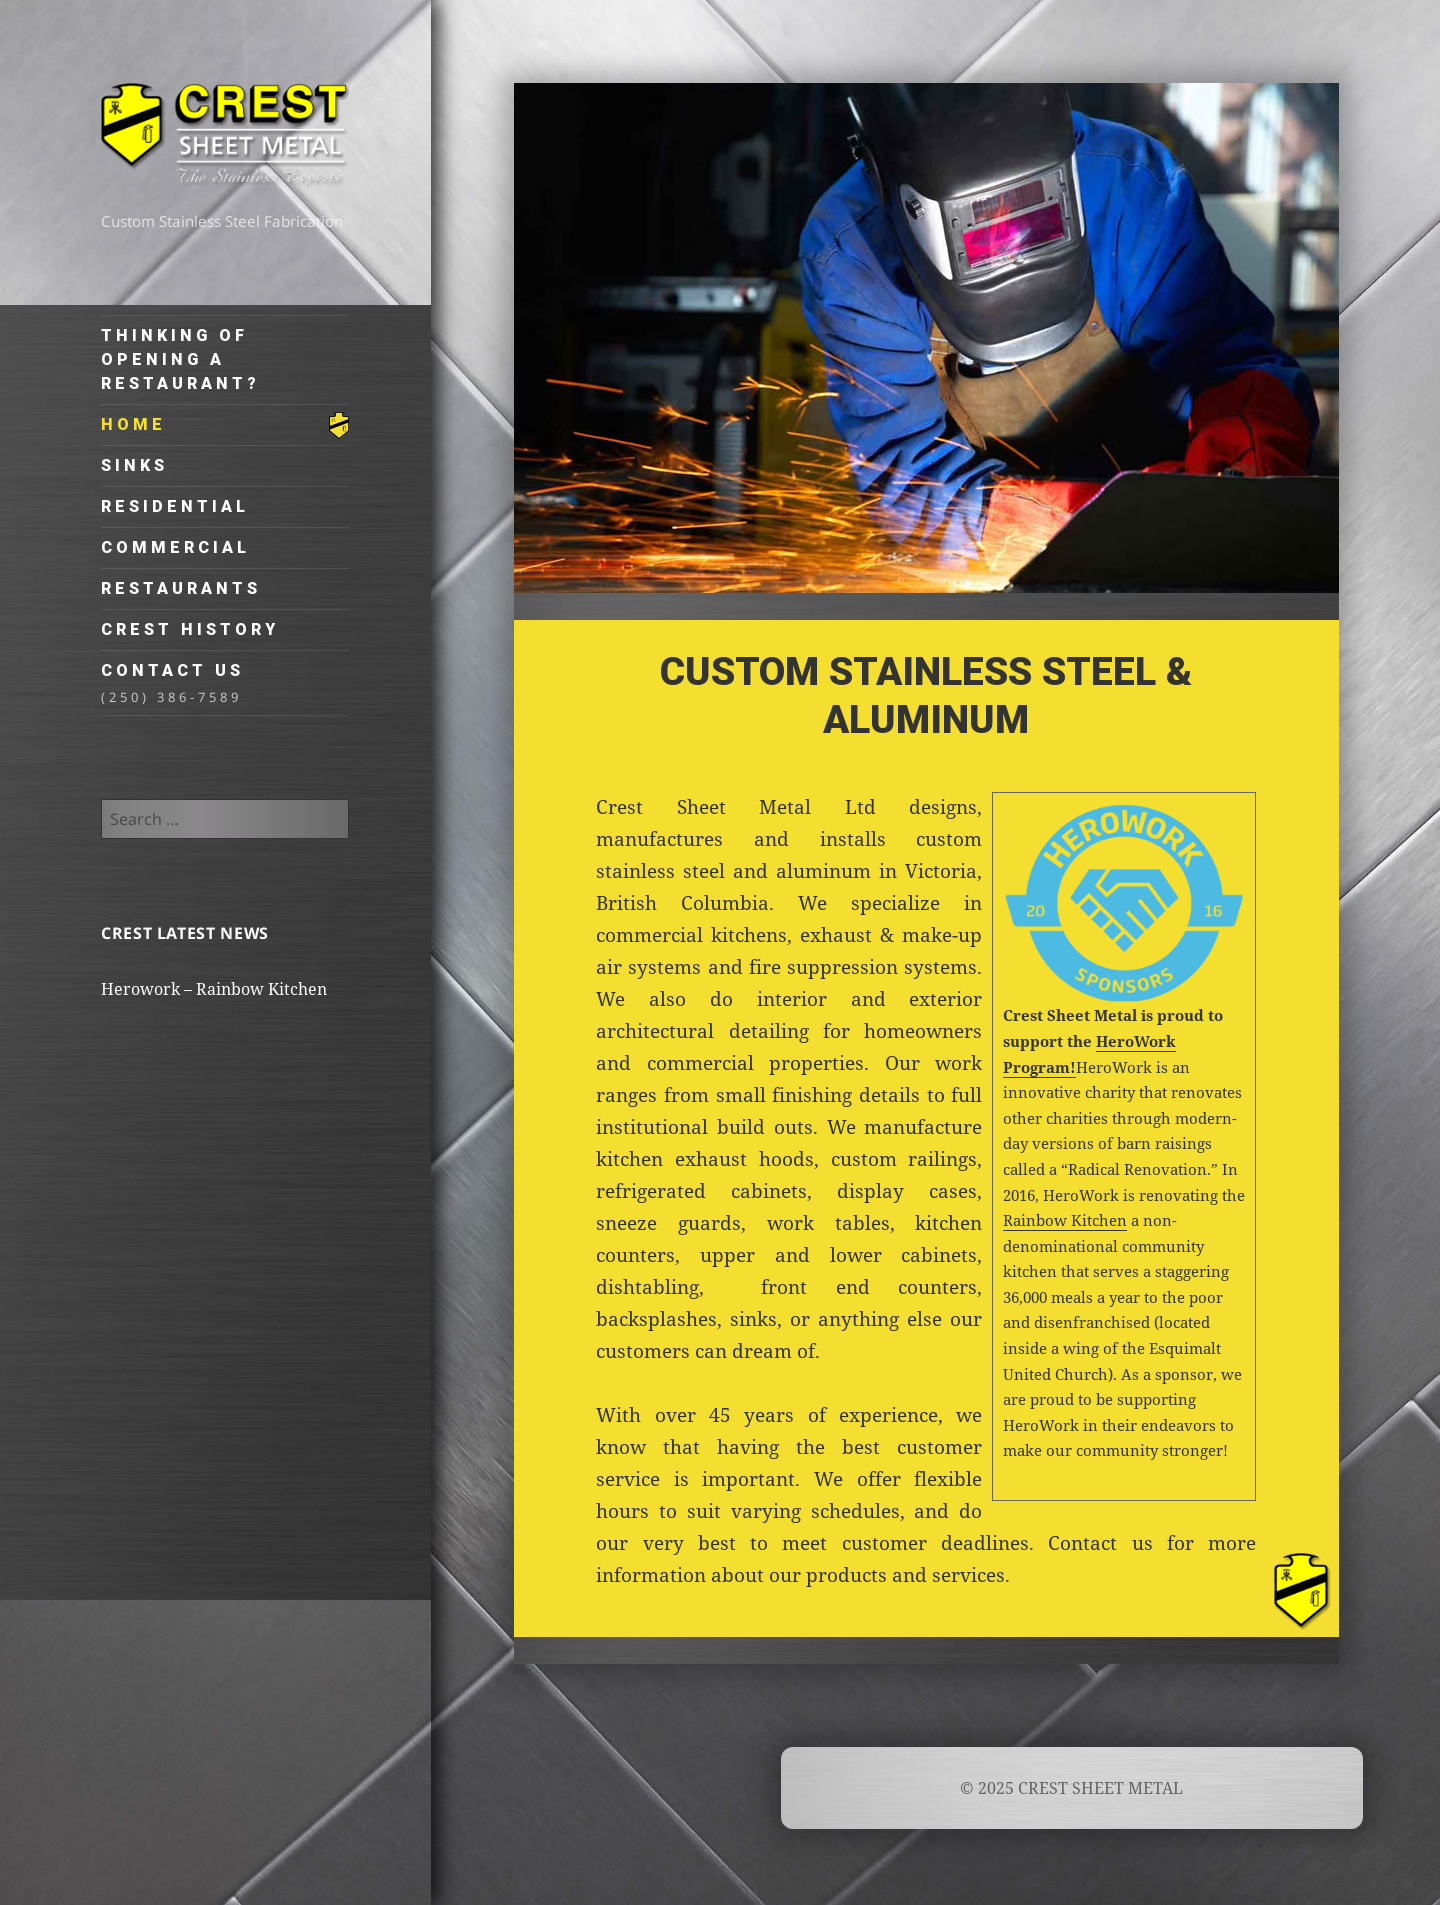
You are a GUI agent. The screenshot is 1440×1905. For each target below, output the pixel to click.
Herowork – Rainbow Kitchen (214, 989)
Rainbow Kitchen (1065, 1220)
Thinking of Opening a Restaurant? (180, 359)
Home (133, 424)
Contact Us (225, 684)
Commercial (175, 547)
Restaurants (181, 588)
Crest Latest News (185, 933)
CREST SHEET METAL (225, 143)
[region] (926, 338)
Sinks (134, 465)
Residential (175, 506)
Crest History (190, 629)
